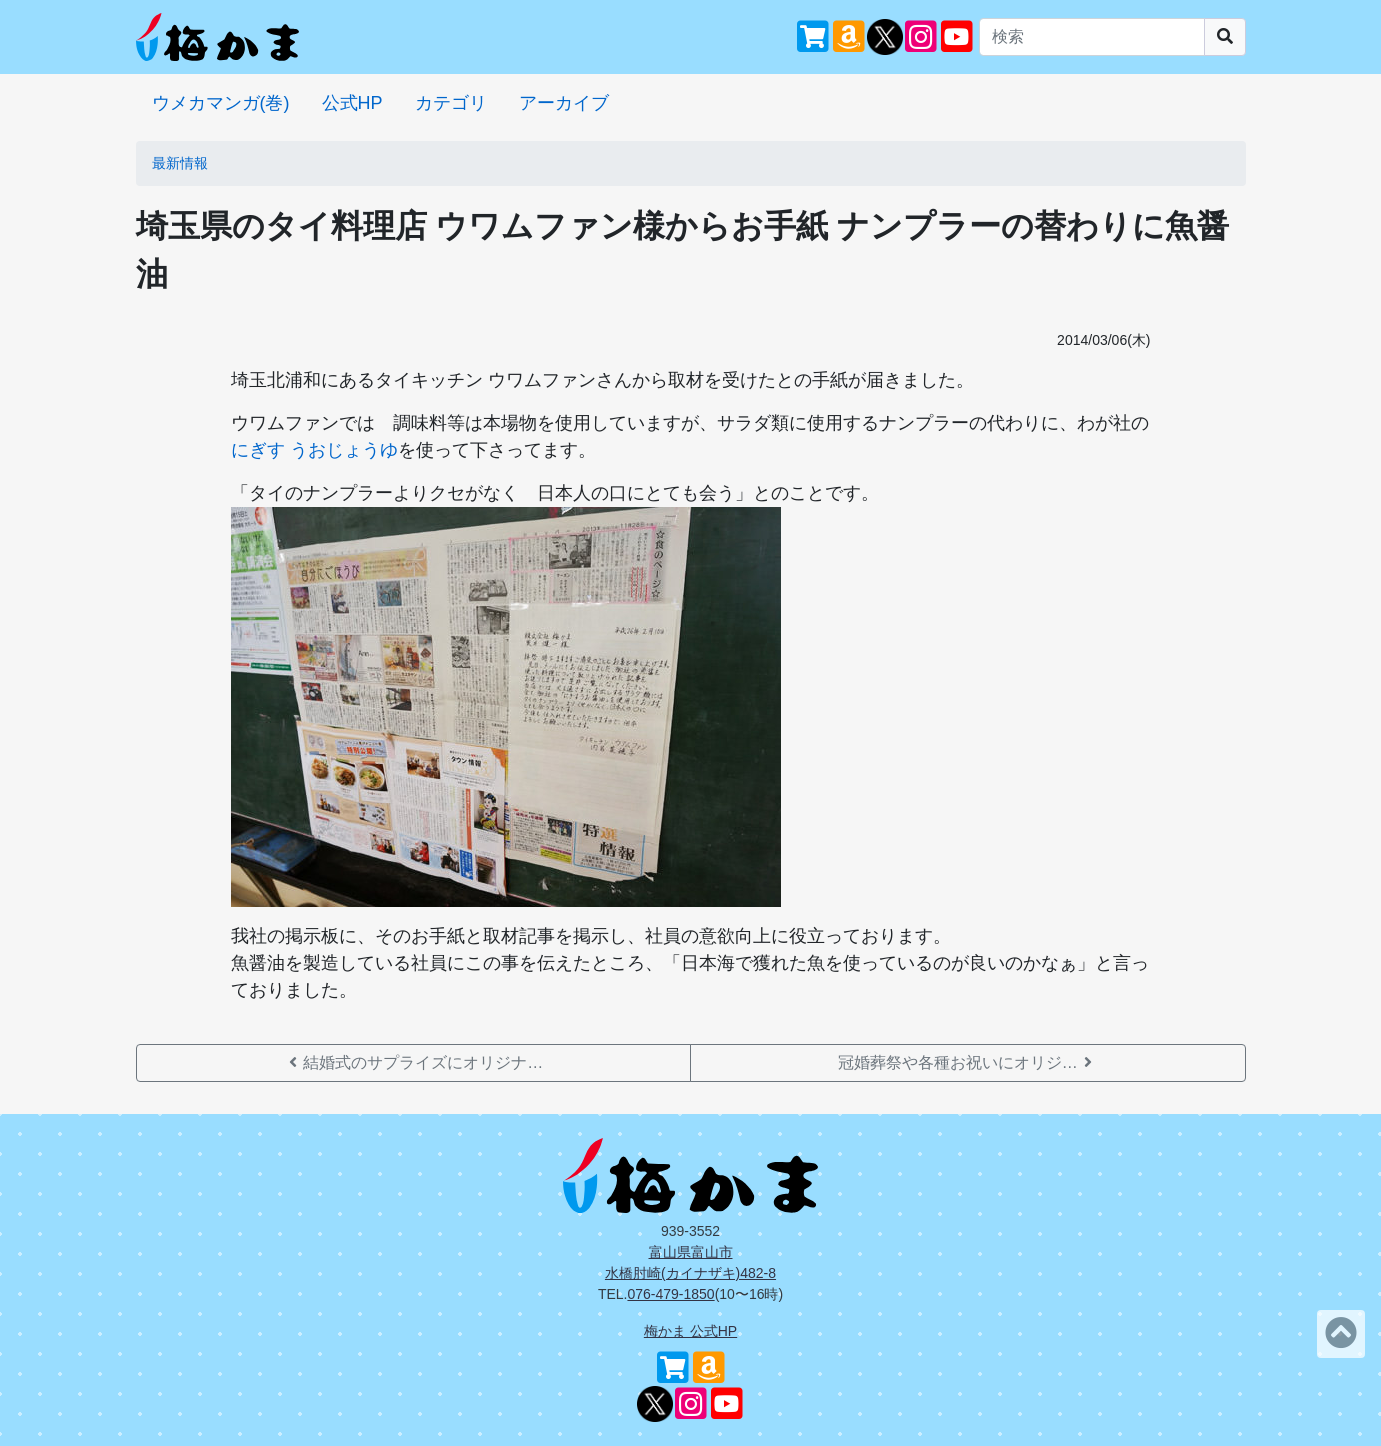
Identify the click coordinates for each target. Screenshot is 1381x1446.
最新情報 (180, 163)
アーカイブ (564, 103)
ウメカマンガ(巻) (221, 103)
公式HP (352, 103)
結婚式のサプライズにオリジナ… (413, 1062)
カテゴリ (451, 103)
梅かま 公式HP (690, 1331)
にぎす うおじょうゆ (314, 450)
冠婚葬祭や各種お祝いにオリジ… (968, 1062)
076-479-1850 (670, 1294)
